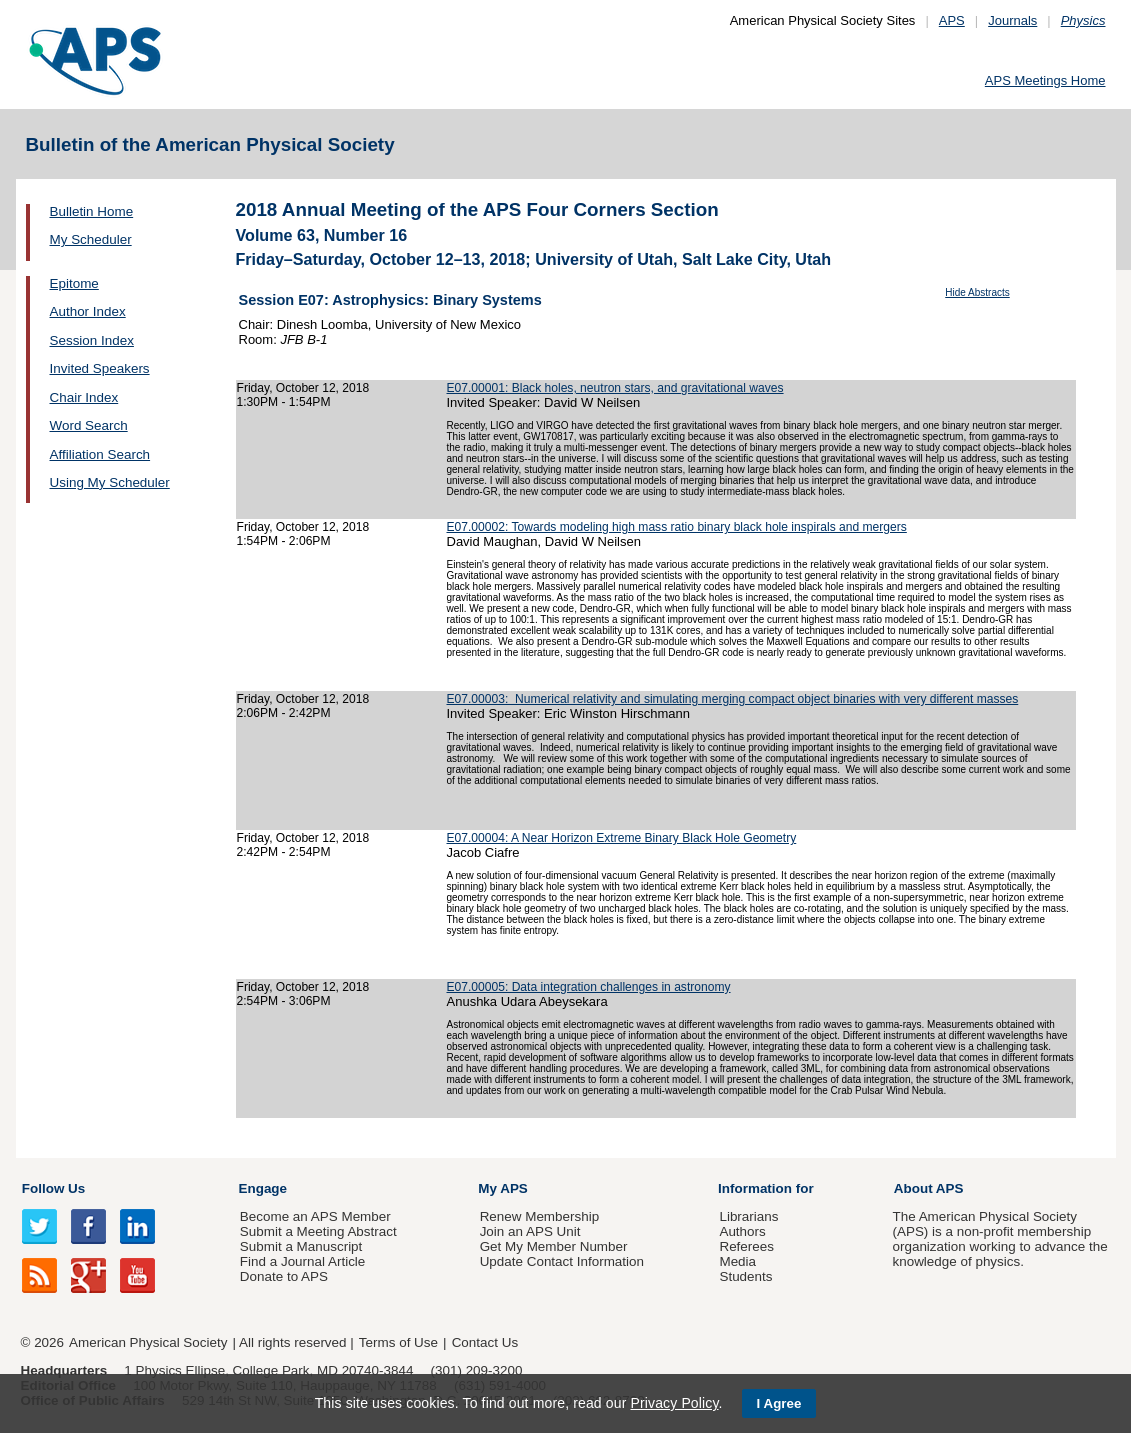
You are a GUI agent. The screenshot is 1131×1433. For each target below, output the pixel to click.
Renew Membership (540, 1216)
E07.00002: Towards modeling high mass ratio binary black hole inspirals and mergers (677, 527)
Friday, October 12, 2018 (303, 388)
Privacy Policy (674, 1403)
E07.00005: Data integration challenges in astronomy (589, 987)
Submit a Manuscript (301, 1246)
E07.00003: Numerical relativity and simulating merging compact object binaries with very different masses (733, 699)
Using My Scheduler (110, 482)
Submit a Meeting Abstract (318, 1231)
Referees (746, 1246)
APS (952, 20)
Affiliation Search (100, 454)
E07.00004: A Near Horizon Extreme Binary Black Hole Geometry (622, 838)
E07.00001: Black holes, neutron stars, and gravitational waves (615, 388)
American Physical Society (148, 1342)
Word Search (89, 425)
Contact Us (485, 1342)
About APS (929, 1188)
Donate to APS (284, 1276)
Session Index (92, 340)
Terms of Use (398, 1342)
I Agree (779, 1403)
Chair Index (84, 397)
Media (737, 1261)
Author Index (88, 311)
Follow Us (53, 1188)
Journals (1012, 20)
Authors (742, 1231)
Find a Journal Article (302, 1261)
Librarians (748, 1216)
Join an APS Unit (530, 1231)
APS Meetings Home (1045, 80)
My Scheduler (91, 239)
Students (745, 1276)
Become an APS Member (315, 1216)
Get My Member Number (554, 1246)
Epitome (74, 283)
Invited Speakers (100, 368)
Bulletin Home (92, 211)
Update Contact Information (562, 1261)
